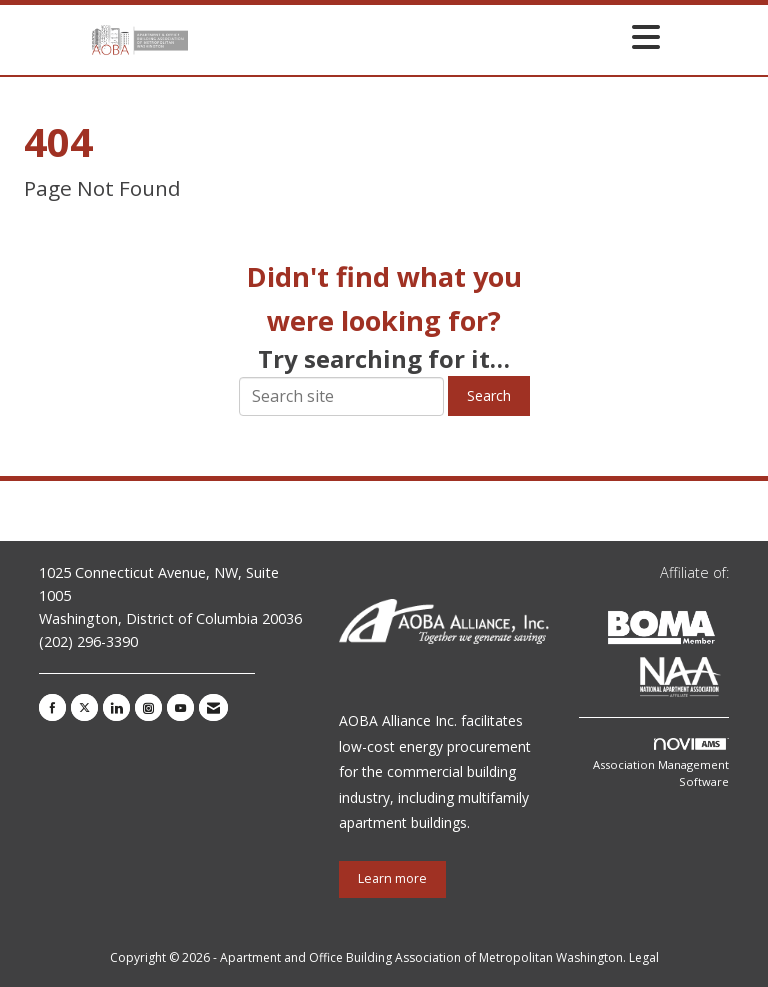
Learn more (392, 878)
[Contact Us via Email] (213, 707)
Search (489, 395)
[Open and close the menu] (430, 36)
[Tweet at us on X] (84, 707)
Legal (644, 957)
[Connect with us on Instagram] (148, 707)
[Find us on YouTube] (180, 707)
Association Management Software (661, 764)
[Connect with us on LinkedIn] (116, 707)
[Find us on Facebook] (52, 707)
